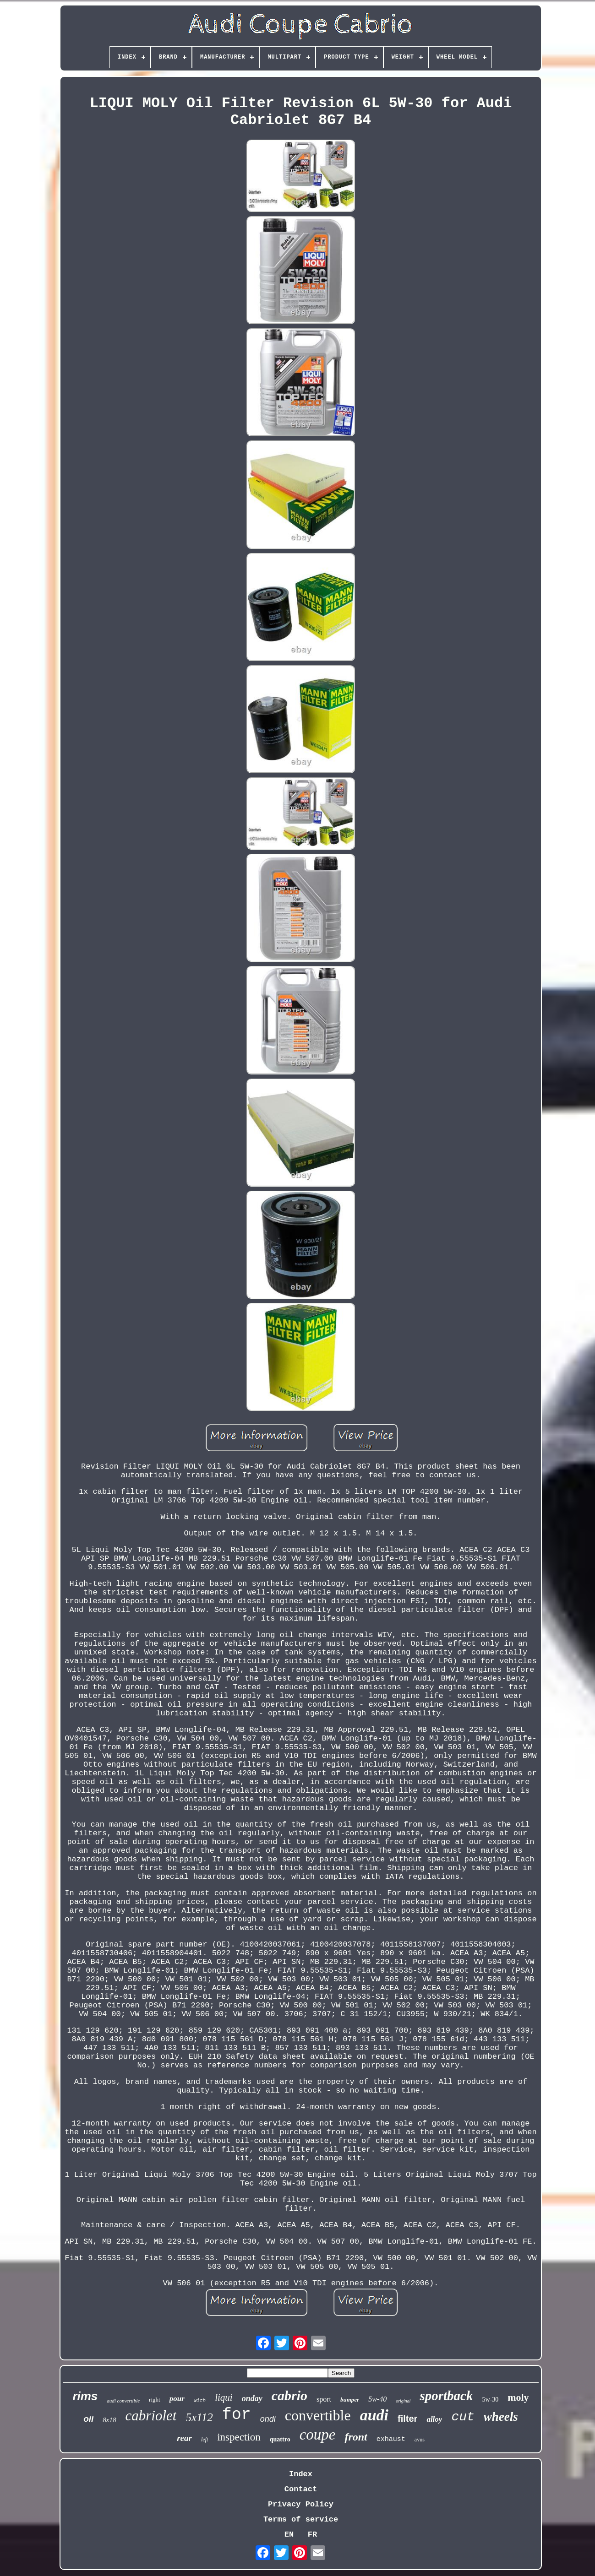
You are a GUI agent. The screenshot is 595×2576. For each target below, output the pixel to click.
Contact (300, 2489)
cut (462, 2417)
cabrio (289, 2395)
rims (85, 2396)
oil (88, 2419)
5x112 (199, 2417)
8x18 (109, 2420)
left (204, 2439)
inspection (239, 2437)
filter (407, 2418)
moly (518, 2397)
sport (324, 2399)
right (154, 2399)
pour (177, 2398)
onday (252, 2398)
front (355, 2437)
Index (300, 2474)
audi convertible (123, 2400)
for (236, 2415)
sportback (446, 2395)
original (403, 2400)
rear (184, 2438)
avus (420, 2439)
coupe (318, 2434)
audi (374, 2415)
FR (312, 2534)
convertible (318, 2415)
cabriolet (151, 2416)
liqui (224, 2397)
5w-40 (377, 2399)
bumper (349, 2399)
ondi (268, 2419)
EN (289, 2534)
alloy (434, 2419)
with (200, 2400)
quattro (280, 2439)
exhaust (391, 2439)
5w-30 (490, 2399)
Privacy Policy (300, 2504)
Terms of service (300, 2519)
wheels (501, 2417)
